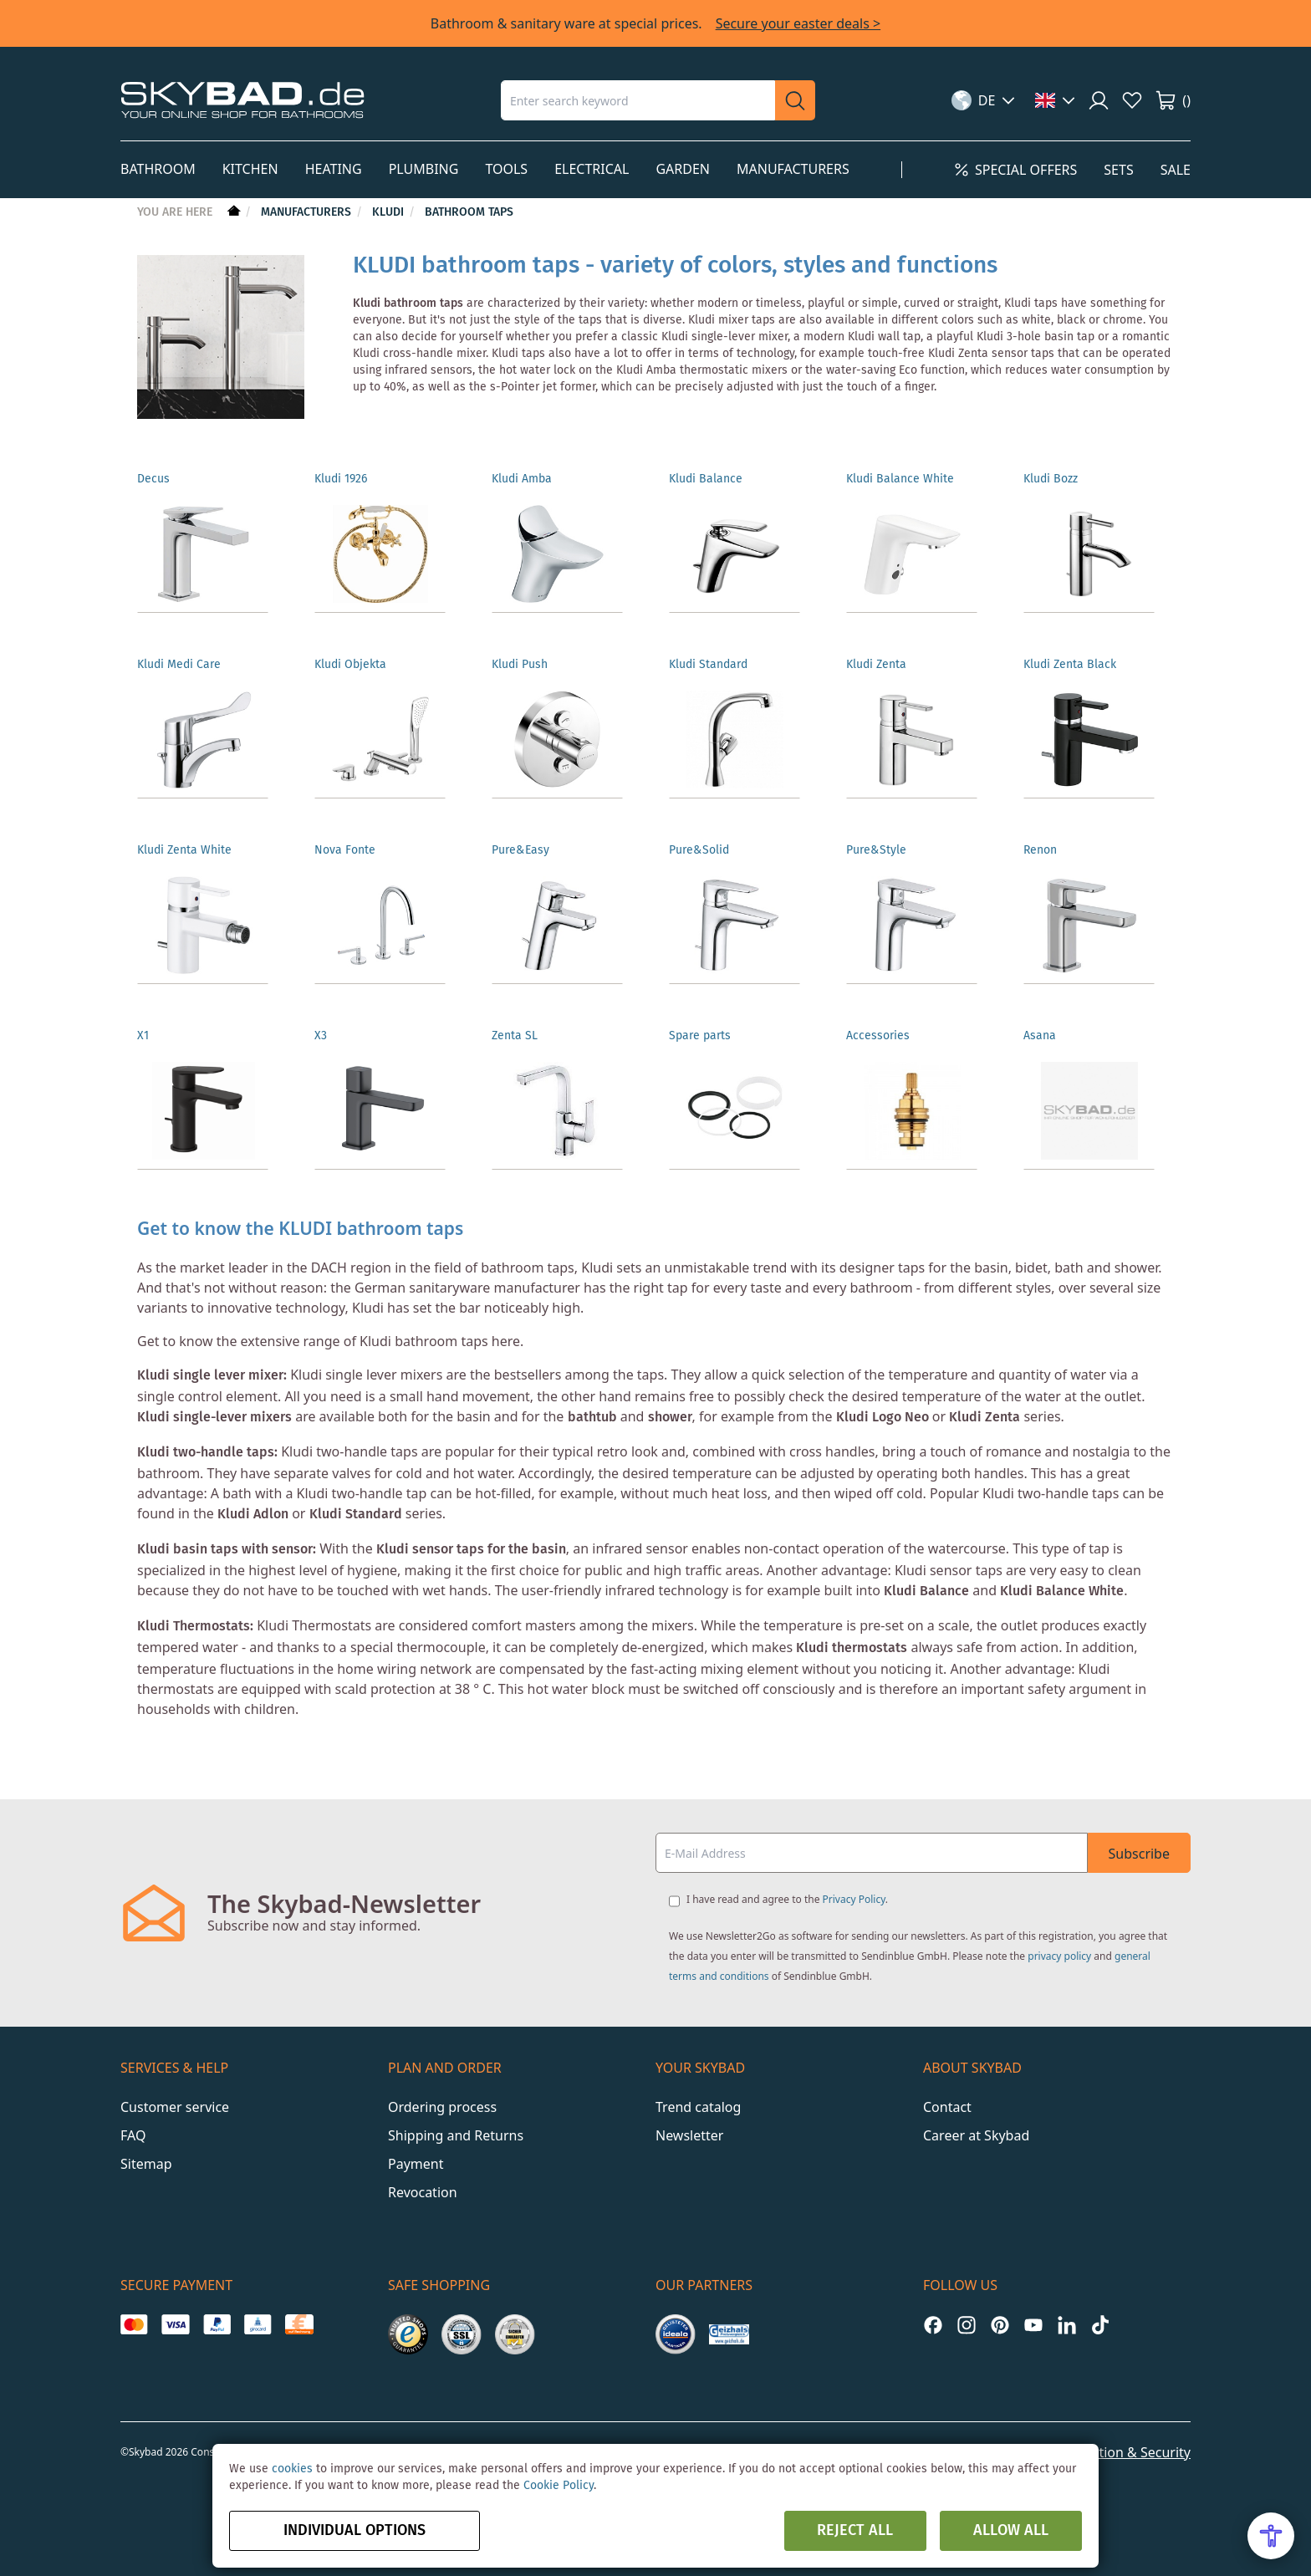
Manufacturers (308, 212)
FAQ (132, 2122)
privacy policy (1059, 1943)
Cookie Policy (558, 2486)
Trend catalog (698, 2093)
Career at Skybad (976, 2122)
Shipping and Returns (455, 2122)
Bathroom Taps (469, 212)
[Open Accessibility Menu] (1270, 2535)
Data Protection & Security (1108, 2439)
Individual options (354, 2531)
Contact (947, 2093)
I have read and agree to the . (787, 1886)
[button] (983, 100)
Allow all (1010, 2531)
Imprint (937, 2439)
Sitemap (146, 2150)
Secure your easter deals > (798, 23)
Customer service (174, 2093)
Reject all (855, 2531)
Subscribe (1139, 1840)
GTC (992, 2439)
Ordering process (442, 2093)
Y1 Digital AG (552, 2438)
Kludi (389, 212)
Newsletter (689, 2122)
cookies (292, 2469)
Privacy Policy (854, 1886)
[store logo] (242, 100)
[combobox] (638, 100)
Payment (415, 2150)
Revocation (422, 2179)
